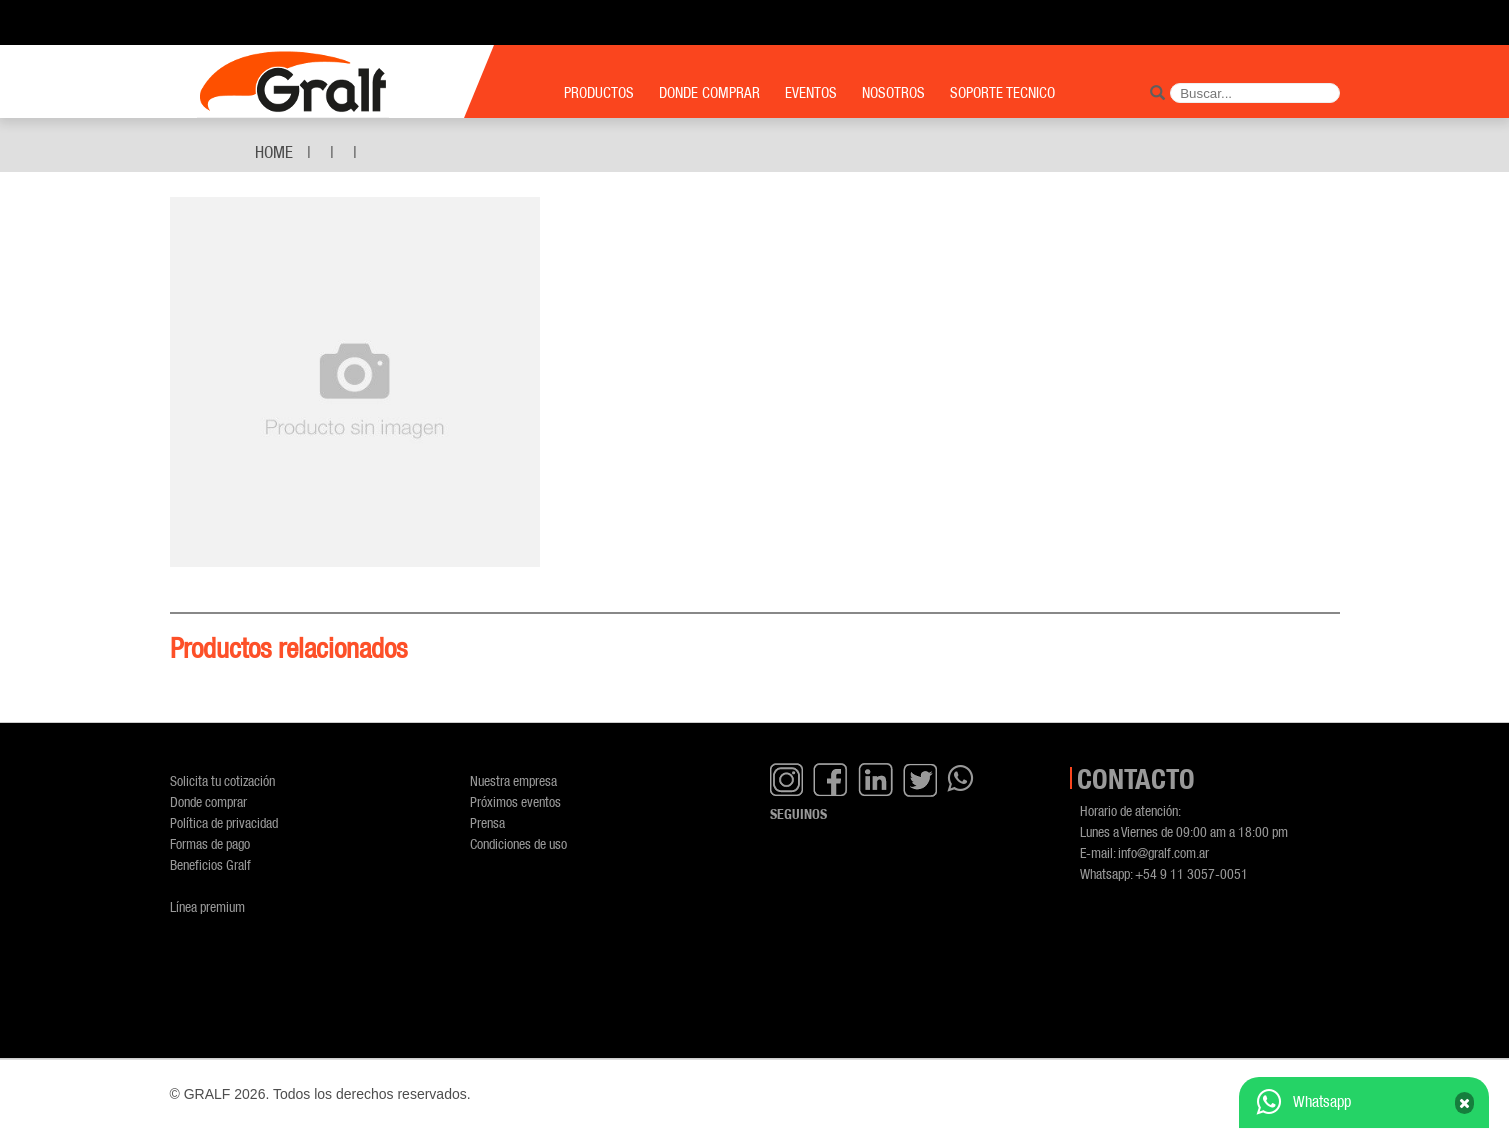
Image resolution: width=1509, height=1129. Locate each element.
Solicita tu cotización (222, 780)
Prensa (487, 822)
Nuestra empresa (513, 780)
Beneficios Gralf (210, 864)
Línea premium (207, 906)
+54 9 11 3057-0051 (1191, 873)
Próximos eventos (515, 801)
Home (274, 152)
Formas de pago (210, 843)
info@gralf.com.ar (1163, 852)
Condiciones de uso (518, 843)
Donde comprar (208, 801)
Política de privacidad (224, 822)
